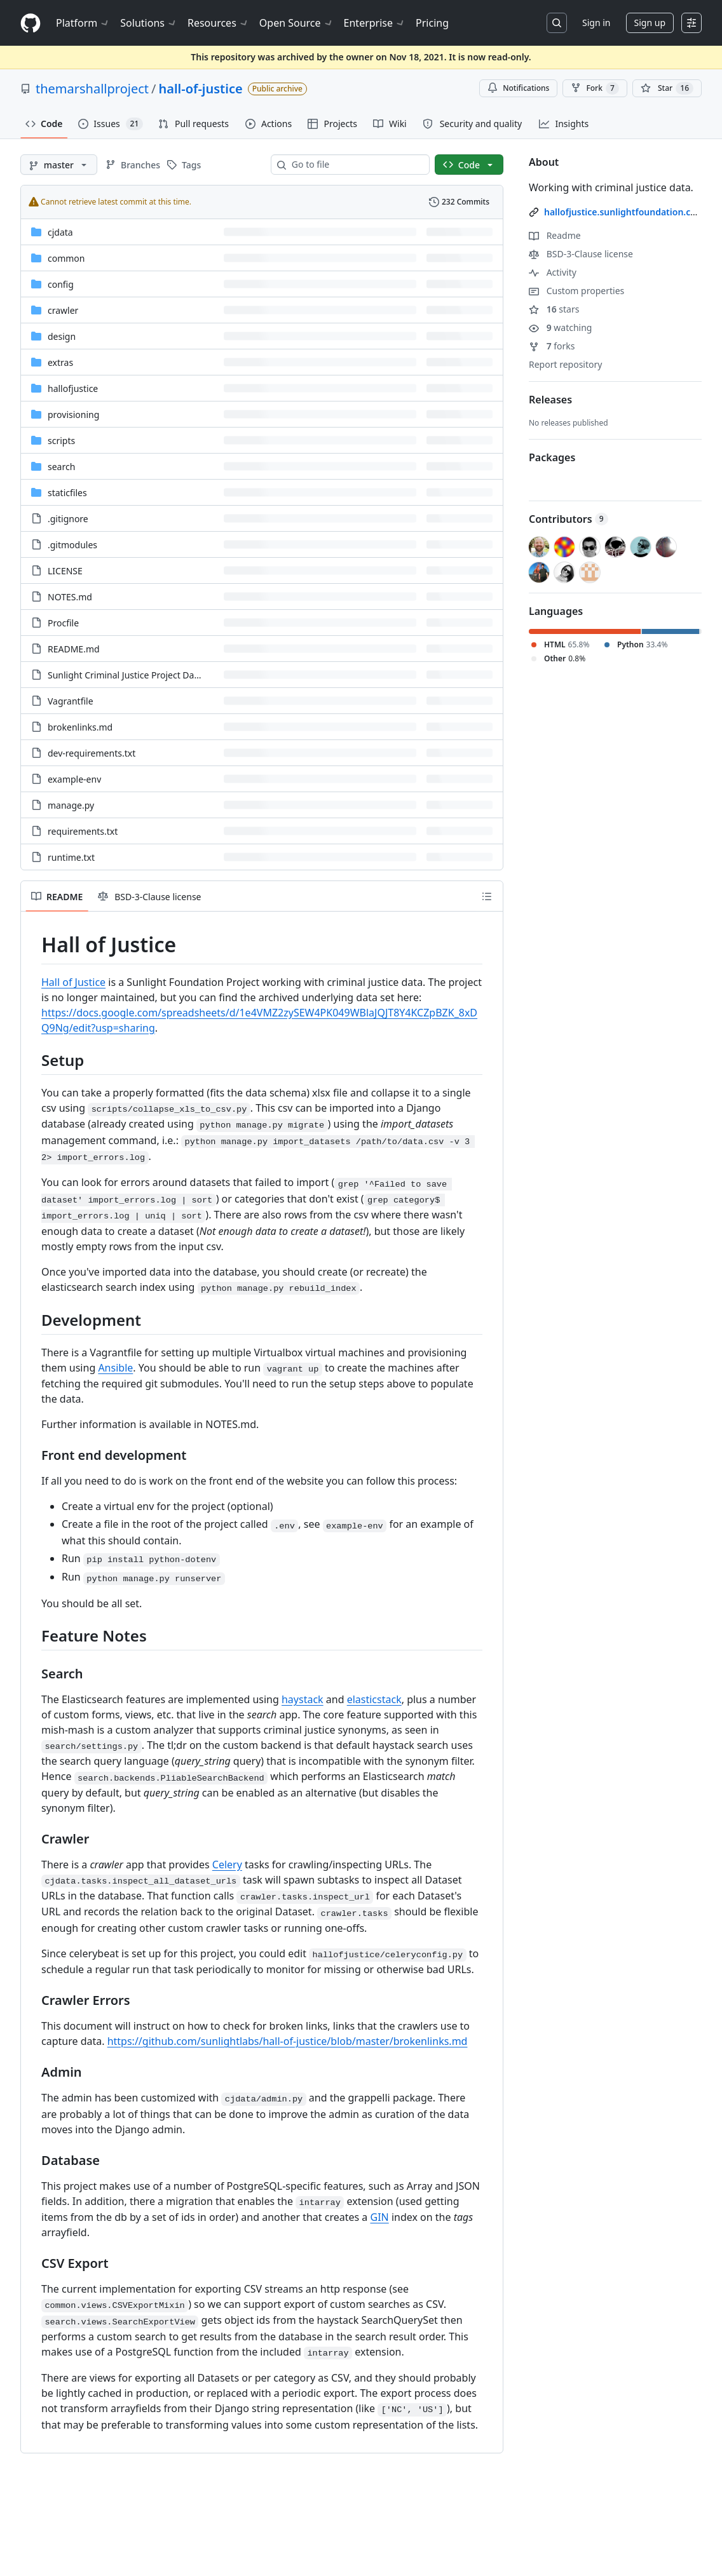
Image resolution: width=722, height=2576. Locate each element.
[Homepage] (30, 23)
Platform (83, 23)
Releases (550, 400)
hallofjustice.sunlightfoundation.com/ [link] (626, 212)
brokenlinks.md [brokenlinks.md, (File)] (80, 727)
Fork (594, 88)
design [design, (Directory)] (62, 336)
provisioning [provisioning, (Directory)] (73, 414)
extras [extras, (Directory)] (60, 362)
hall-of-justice (201, 88)
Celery (227, 1864)
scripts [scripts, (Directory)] (61, 441)
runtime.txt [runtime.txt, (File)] (71, 857)
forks (552, 346)
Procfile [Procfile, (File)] (63, 623)
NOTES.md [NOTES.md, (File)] (70, 597)
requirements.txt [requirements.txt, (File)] (83, 831)
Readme (555, 235)
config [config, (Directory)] (61, 284)
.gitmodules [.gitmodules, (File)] (72, 545)
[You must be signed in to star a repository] (667, 88)
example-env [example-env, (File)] (74, 779)
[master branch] (58, 164)
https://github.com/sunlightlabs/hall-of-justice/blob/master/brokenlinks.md (287, 2041)
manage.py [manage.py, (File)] (71, 805)
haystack (303, 1699)
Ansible (115, 1368)
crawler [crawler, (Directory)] (63, 310)
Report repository (565, 364)
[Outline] (487, 896)
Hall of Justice (73, 982)
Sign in (596, 23)
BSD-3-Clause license (581, 254)
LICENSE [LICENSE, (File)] (65, 571)
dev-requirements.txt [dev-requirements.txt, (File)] (91, 753)
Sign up (649, 23)
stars (554, 309)
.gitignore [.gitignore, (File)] (68, 519)
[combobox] (355, 164)
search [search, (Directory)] (61, 467)
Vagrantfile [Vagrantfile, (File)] (70, 701)
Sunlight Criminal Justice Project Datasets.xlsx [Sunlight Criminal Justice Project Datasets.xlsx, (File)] (143, 675)
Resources (218, 23)
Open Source (296, 23)
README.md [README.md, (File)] (74, 649)
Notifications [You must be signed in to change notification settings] (518, 88)
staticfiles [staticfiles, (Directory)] (67, 493)
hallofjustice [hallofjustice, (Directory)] (73, 388)
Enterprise (374, 23)
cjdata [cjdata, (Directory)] (60, 232)
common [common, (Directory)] (66, 258)
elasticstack (374, 1699)
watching (560, 327)
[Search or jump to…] (556, 22)
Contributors (568, 519)
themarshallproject (92, 88)
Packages (552, 457)
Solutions (148, 23)
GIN (379, 2217)
